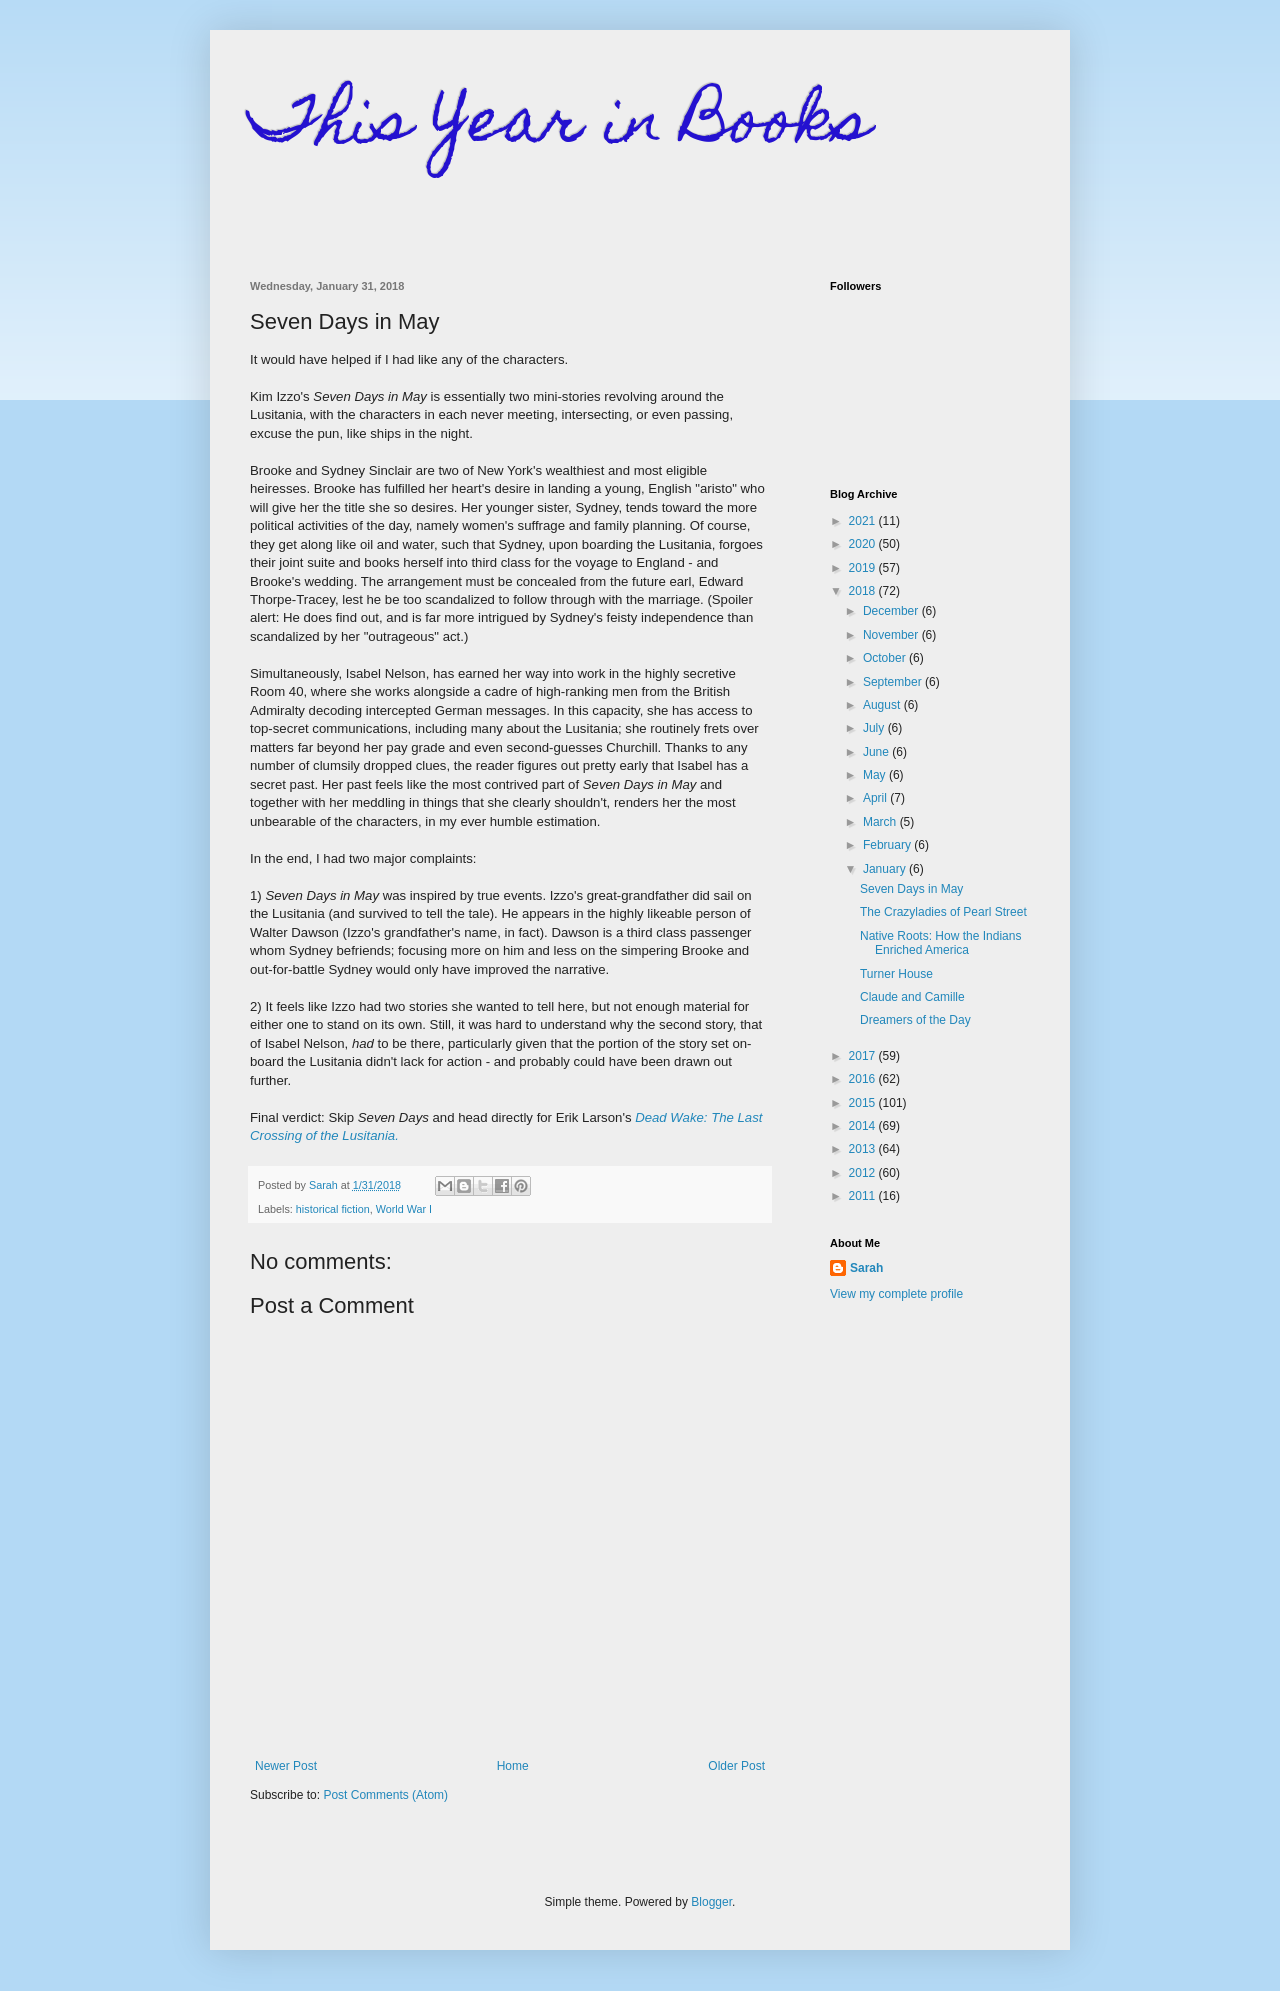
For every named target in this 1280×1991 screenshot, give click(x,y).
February (888, 845)
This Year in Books (560, 126)
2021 (864, 521)
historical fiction (333, 1209)
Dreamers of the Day (915, 1020)
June (877, 752)
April (876, 798)
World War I (404, 1209)
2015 (864, 1103)
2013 (864, 1149)
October (886, 658)
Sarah (866, 1268)
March (881, 822)
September (894, 682)
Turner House (896, 974)
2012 (864, 1173)
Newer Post (286, 1766)
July (875, 728)
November (892, 635)
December (892, 611)
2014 (864, 1126)
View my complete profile (896, 1294)
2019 (864, 568)
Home (513, 1766)
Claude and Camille (912, 997)
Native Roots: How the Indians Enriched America (940, 943)
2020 (864, 544)
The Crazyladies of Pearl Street (943, 912)
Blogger (711, 1902)
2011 (864, 1196)
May (876, 775)
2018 (864, 591)
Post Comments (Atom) (385, 1795)
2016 (864, 1079)
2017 (864, 1056)
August (883, 705)
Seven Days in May (911, 889)
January (886, 869)
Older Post (736, 1766)
